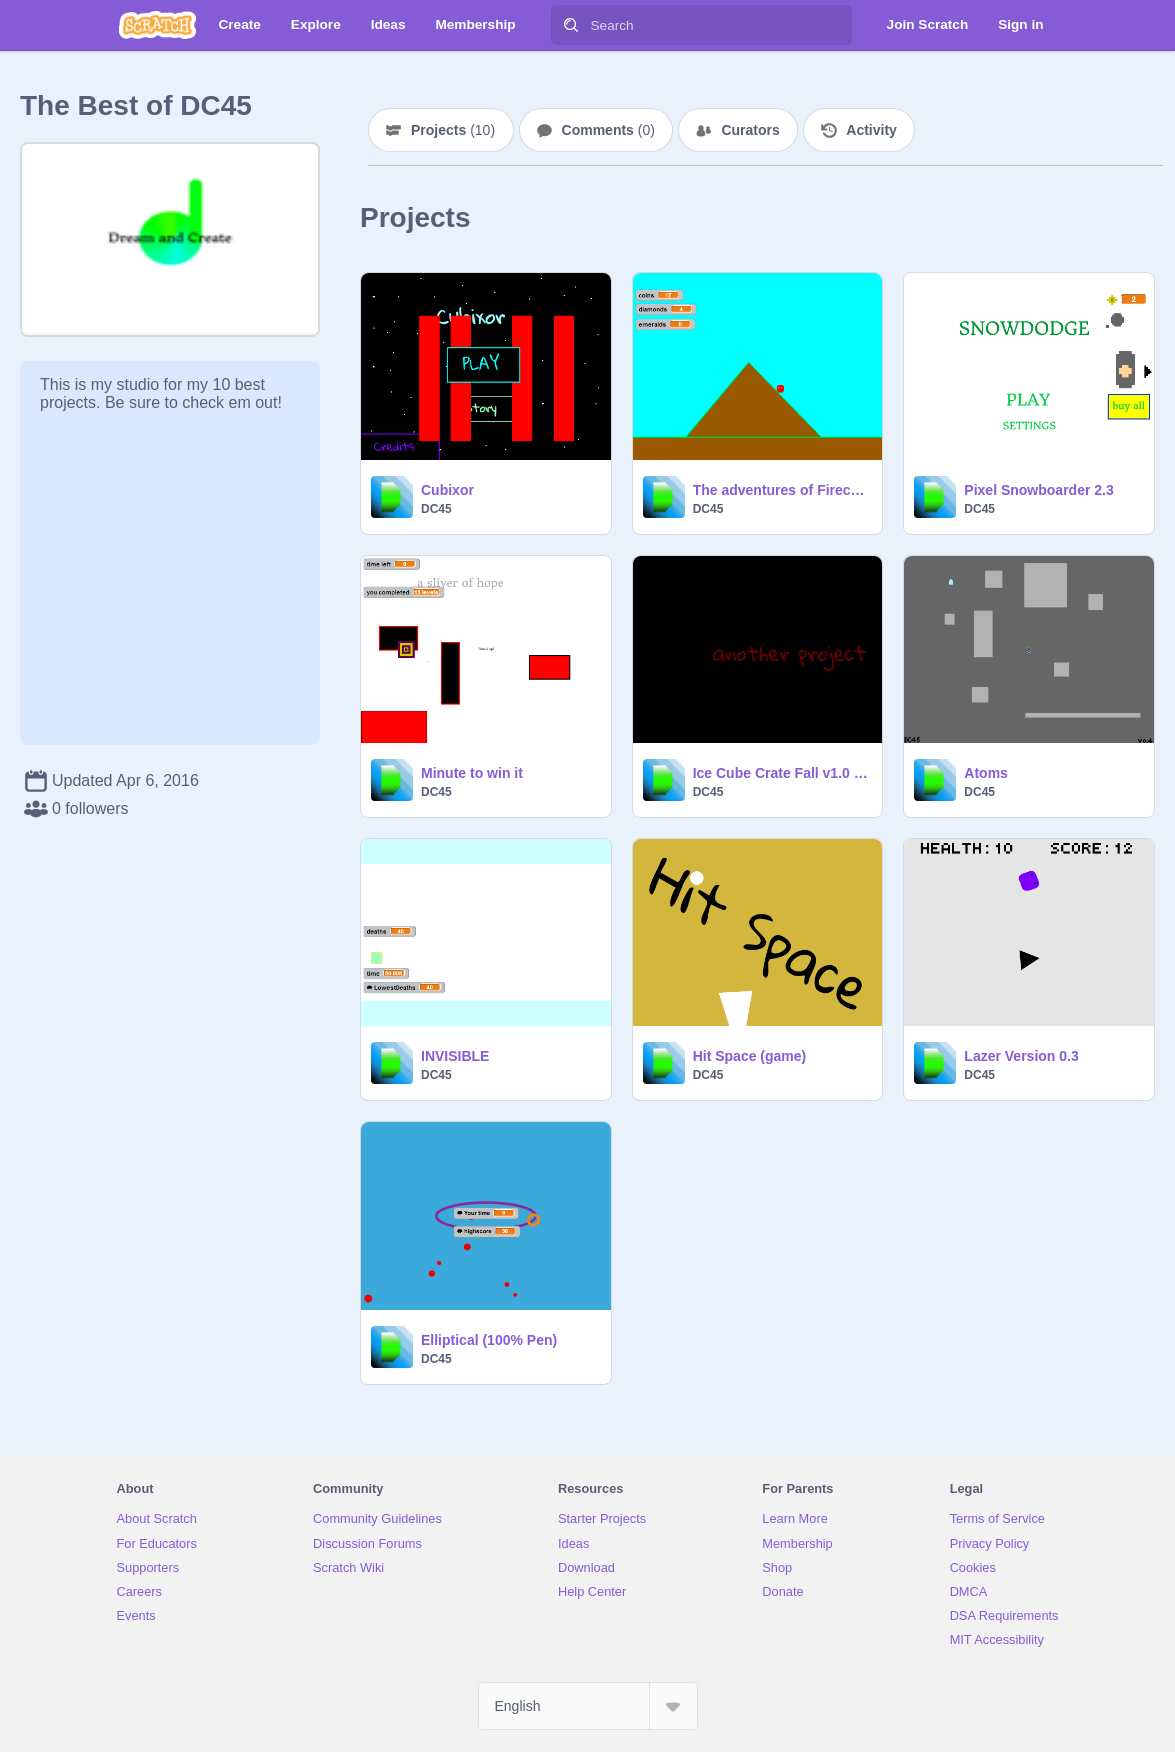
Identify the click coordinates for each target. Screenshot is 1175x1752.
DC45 (436, 509)
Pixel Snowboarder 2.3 (1038, 490)
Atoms (986, 773)
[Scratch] (157, 25)
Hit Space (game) (750, 1056)
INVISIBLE (455, 1056)
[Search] (571, 25)
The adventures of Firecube (782, 490)
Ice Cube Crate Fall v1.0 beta (782, 773)
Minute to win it (472, 773)
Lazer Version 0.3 (1021, 1056)
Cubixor (447, 490)
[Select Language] (588, 1706)
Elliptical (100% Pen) (489, 1340)
